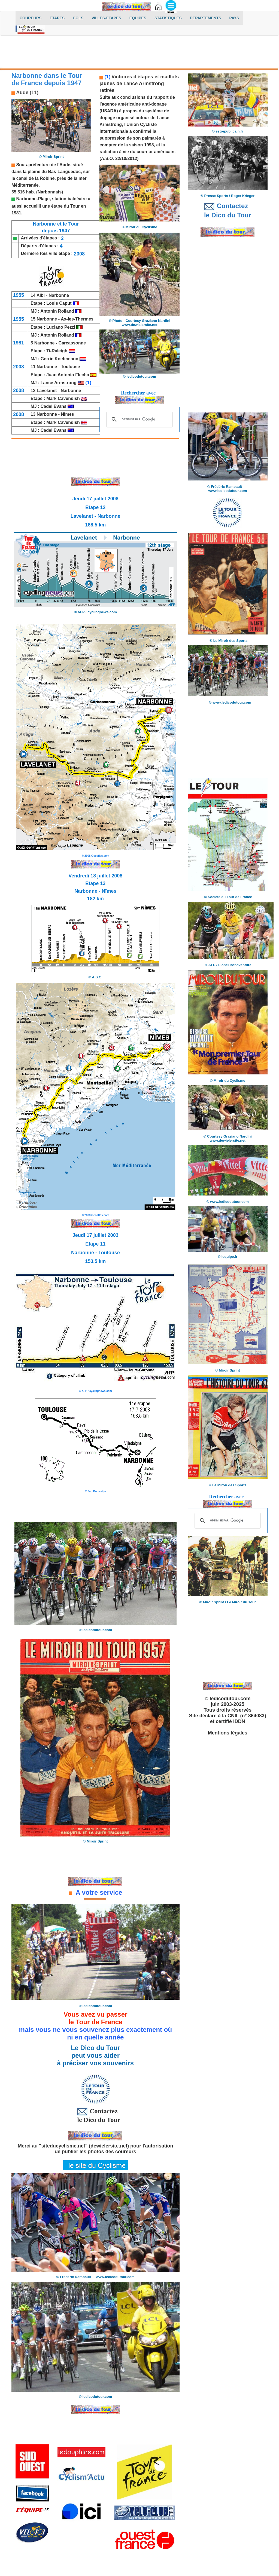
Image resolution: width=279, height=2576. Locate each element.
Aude (64, 164)
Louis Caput (58, 303)
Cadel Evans (53, 406)
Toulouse (70, 366)
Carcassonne (72, 343)
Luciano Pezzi (61, 327)
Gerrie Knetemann (59, 358)
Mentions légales (227, 1733)
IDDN (239, 1721)
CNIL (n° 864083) (247, 1715)
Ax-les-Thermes (77, 319)
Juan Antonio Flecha (68, 374)
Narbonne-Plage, (33, 198)
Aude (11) (26, 92)
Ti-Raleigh (56, 351)
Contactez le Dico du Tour (95, 2115)
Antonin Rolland (57, 311)
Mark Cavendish (63, 398)
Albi (41, 295)
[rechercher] (138, 419)
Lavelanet (47, 390)
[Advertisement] (139, 53)
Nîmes (67, 414)
